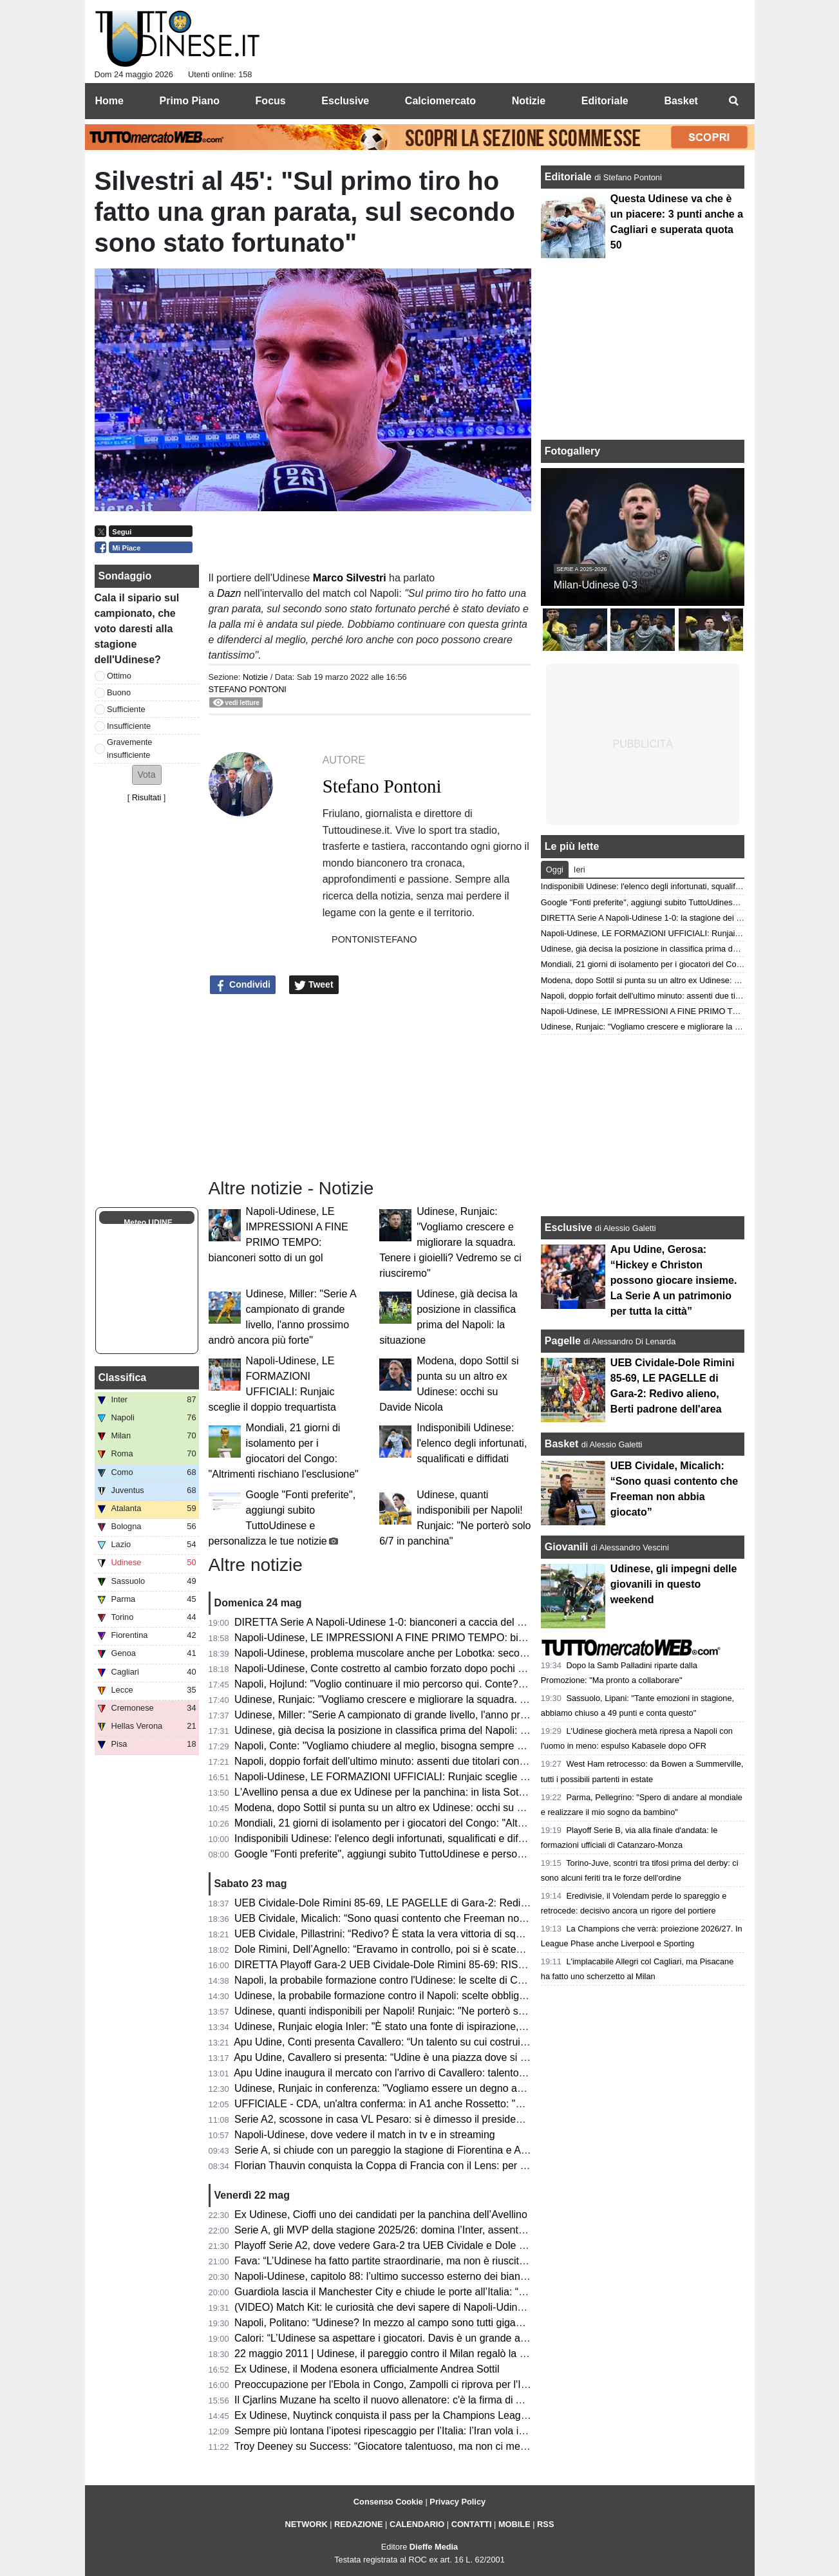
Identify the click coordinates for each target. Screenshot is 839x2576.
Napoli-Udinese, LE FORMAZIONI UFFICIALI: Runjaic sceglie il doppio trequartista (423, 1776)
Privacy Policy (457, 2501)
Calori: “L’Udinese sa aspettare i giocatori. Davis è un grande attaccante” (399, 2338)
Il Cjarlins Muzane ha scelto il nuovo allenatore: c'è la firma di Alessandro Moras (416, 2399)
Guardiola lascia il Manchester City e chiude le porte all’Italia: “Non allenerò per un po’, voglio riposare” (468, 2291)
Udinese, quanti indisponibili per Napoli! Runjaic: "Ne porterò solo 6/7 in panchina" (421, 2011)
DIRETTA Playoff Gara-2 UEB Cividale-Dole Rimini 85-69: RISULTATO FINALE (414, 1964)
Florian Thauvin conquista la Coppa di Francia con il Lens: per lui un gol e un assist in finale (443, 2165)
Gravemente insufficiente (129, 748)
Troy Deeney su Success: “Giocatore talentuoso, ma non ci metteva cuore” (404, 2446)
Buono (119, 692)
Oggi (554, 869)
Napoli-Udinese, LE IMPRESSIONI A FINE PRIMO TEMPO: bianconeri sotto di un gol (429, 1637)
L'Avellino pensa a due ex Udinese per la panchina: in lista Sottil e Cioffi (397, 1792)
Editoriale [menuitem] (604, 100)
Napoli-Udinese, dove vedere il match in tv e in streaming (364, 2134)
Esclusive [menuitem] (345, 100)
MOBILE (514, 2524)
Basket (561, 1443)
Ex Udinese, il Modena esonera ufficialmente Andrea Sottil (367, 2369)
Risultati (147, 797)
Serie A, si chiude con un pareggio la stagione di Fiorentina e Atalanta (393, 2150)
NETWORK (306, 2524)
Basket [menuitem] (680, 100)
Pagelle (563, 1340)
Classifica (123, 1377)
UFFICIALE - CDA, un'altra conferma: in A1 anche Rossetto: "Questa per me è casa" (427, 2103)
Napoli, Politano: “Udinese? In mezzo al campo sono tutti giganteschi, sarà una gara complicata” (453, 2322)
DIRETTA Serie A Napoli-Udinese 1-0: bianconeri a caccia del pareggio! (397, 1622)
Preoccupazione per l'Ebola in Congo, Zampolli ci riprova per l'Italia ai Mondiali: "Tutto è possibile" (456, 2384)
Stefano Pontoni (248, 689)
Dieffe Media (434, 2547)
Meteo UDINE (148, 1222)
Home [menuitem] (109, 100)
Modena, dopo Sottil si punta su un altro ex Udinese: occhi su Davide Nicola (407, 1807)
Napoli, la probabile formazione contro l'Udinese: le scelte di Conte (386, 1980)
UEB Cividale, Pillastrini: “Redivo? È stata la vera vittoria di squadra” (389, 1933)
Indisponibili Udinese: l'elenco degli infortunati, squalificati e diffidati (472, 1443)
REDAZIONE (358, 2524)
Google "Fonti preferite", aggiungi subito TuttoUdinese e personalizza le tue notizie (422, 1853)
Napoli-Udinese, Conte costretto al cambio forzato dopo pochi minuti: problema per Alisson (440, 1668)
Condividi (242, 985)
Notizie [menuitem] (528, 100)
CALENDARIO (417, 2524)
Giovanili (567, 1546)
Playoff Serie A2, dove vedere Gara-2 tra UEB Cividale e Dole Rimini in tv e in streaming (435, 2245)
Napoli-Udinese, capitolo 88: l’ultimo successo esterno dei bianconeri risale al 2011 (423, 2276)
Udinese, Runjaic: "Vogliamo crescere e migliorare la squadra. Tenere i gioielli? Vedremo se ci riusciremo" (450, 1242)
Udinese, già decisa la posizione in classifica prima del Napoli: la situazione (406, 1730)
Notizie (255, 677)
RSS (545, 2524)
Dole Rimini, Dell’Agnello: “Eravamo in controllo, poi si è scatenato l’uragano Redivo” (427, 1949)
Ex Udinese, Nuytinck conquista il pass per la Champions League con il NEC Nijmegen (432, 2415)
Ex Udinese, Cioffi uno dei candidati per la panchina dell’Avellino (380, 2214)
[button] (147, 775)
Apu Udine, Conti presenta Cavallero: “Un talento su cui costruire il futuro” (401, 2041)
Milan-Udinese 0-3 (595, 584)
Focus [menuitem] (271, 100)
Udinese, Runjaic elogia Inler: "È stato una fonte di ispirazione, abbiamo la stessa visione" (438, 2026)
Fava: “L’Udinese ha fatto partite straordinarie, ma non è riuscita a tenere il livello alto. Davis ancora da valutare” (489, 2260)
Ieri (579, 869)
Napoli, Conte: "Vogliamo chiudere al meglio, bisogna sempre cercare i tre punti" (417, 1745)
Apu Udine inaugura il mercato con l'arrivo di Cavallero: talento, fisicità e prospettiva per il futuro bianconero (478, 2072)
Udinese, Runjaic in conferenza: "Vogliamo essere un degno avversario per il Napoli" (426, 2088)
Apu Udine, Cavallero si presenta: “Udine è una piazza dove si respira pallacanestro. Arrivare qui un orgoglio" (482, 2057)
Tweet (314, 985)
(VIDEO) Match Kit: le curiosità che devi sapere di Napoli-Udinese (384, 2307)
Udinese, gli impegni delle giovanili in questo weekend (673, 1584)
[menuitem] (734, 101)
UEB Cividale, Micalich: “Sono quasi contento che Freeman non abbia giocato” (413, 1918)
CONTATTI (471, 2524)
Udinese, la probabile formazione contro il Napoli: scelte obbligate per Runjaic (411, 1995)
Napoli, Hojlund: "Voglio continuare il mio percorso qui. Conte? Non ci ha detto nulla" (426, 1683)
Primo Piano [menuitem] (190, 100)
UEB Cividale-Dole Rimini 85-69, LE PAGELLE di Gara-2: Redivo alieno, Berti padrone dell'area (452, 1902)
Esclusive (568, 1227)
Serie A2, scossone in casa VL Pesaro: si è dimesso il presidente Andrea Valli (410, 2119)
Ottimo (119, 676)
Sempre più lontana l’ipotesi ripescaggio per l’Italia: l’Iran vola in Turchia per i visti (419, 2430)
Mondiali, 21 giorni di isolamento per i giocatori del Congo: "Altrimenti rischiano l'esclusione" (443, 1823)
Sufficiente (126, 709)
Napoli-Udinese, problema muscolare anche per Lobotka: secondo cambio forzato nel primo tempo (459, 1653)
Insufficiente (129, 726)
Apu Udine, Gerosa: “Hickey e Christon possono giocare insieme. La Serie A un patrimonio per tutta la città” (673, 1280)
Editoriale (569, 176)
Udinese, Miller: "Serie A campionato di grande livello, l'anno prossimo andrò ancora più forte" (447, 1714)
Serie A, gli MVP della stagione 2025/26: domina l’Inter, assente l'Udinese (401, 2229)
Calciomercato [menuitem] (440, 100)
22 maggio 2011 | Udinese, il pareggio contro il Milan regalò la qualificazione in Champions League (459, 2353)
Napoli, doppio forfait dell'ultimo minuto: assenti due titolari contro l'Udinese (405, 1761)
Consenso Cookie (388, 2501)
